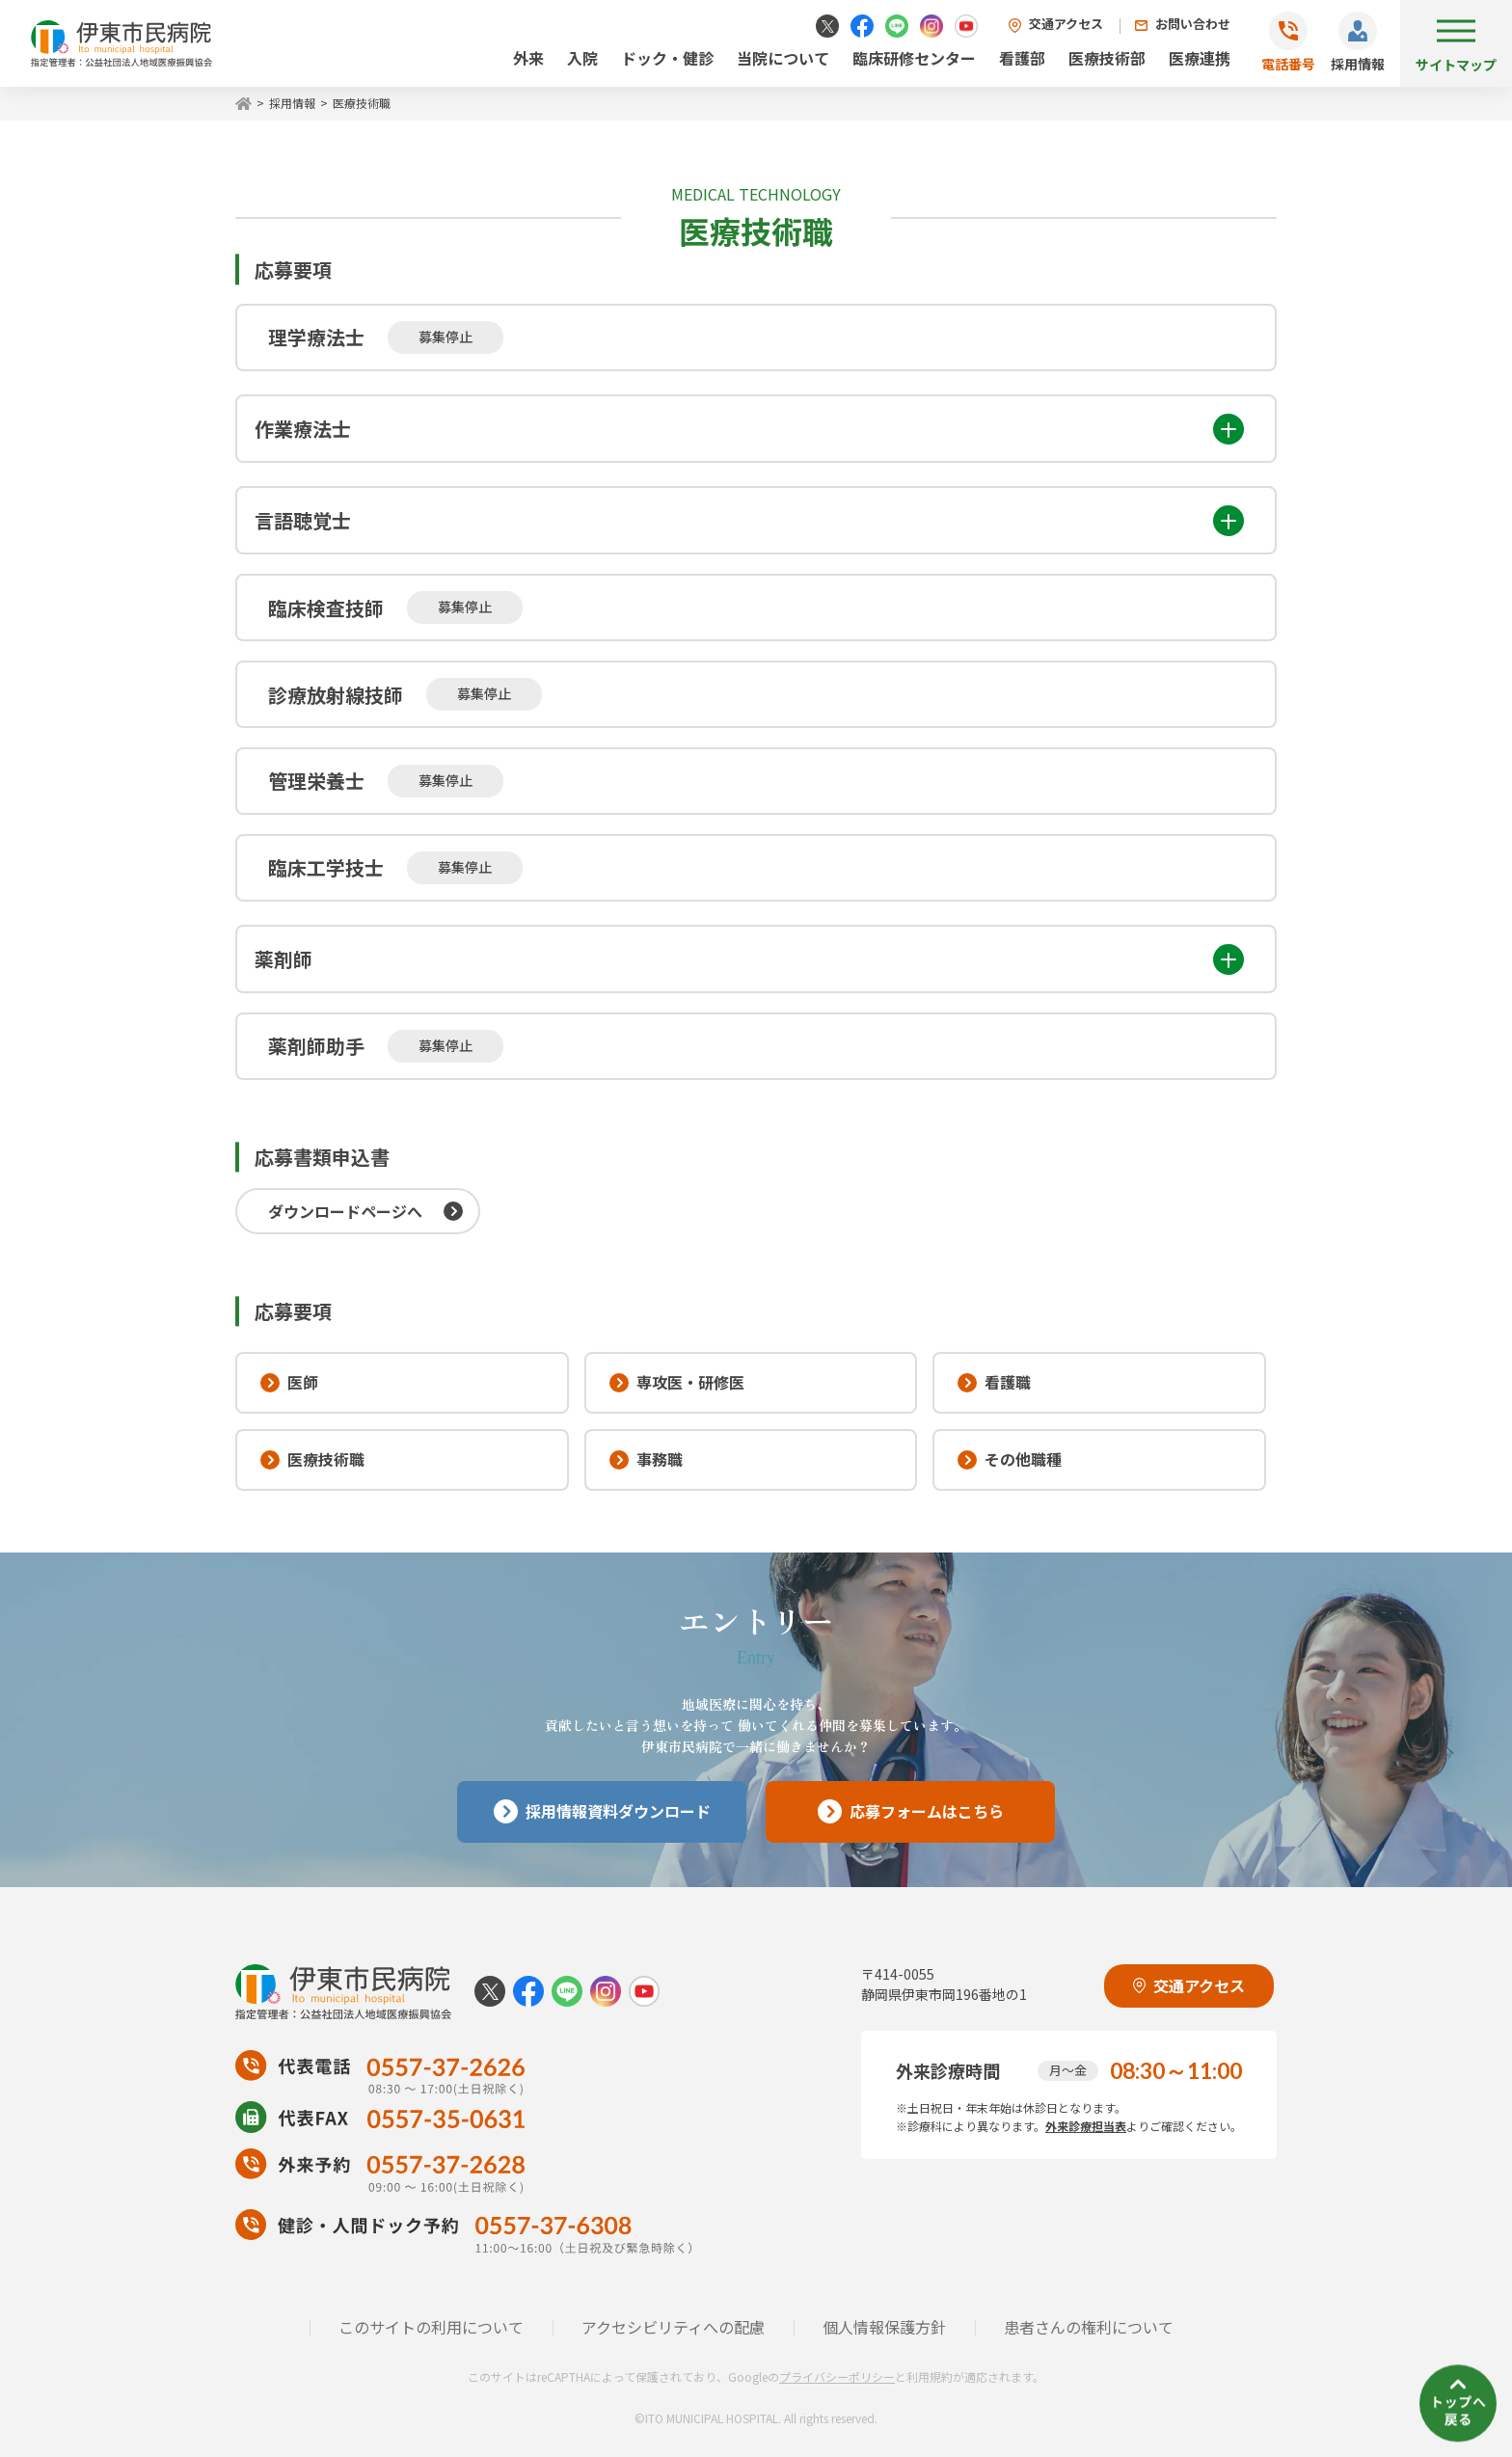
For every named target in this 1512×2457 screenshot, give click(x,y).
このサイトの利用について (431, 2326)
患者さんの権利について (1089, 2326)
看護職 (994, 1381)
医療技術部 (1107, 57)
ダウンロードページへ (345, 1211)
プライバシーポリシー (837, 2376)
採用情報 (1358, 63)
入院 (582, 57)
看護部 (1022, 57)
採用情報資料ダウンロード (602, 1811)
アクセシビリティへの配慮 (673, 2326)
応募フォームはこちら (911, 1811)
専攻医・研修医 (676, 1381)
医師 (289, 1381)
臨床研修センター (914, 57)
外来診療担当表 (1085, 2126)
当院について (783, 57)
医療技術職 (312, 1459)
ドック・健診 (667, 57)
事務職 (646, 1459)
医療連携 (1199, 57)
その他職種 (1010, 1459)
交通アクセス (1066, 23)
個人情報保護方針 (884, 2326)
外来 (528, 57)
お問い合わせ (1192, 23)
